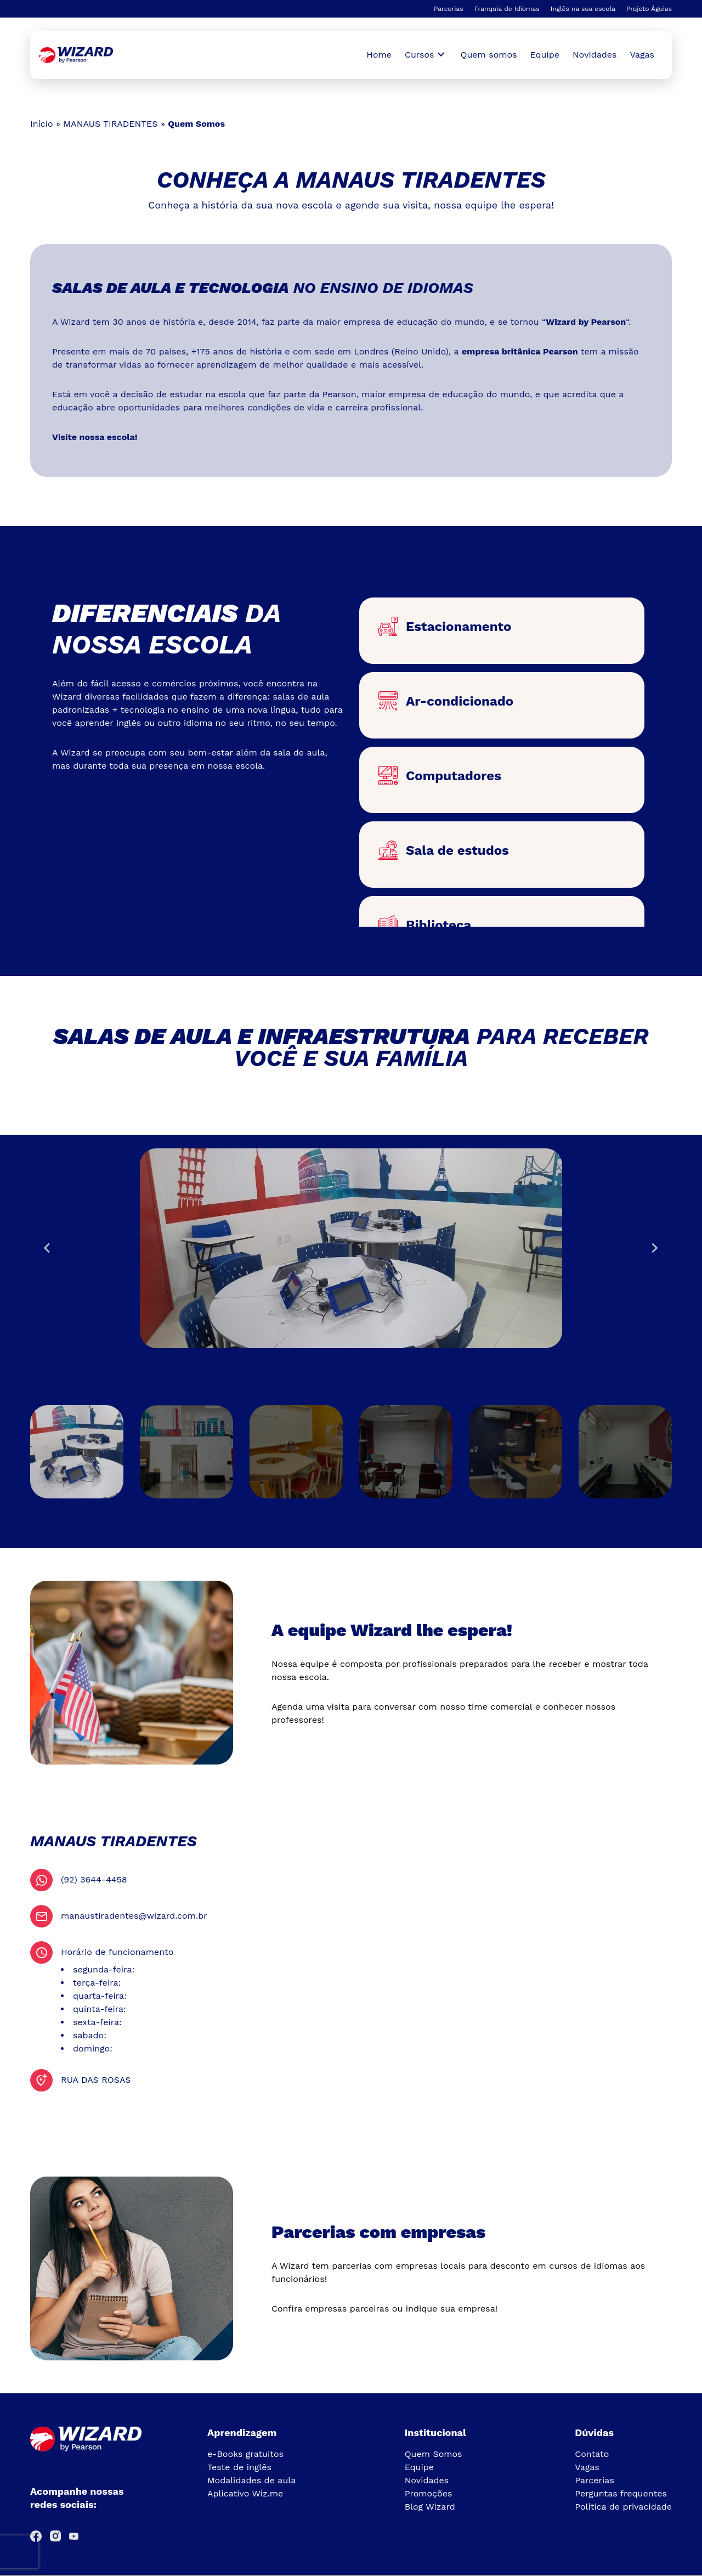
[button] (76, 1451)
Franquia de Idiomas (507, 9)
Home (379, 54)
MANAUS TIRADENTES (110, 124)
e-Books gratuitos (245, 2454)
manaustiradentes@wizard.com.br (134, 1915)
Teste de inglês (239, 2467)
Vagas (642, 54)
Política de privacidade (623, 2506)
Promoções (428, 2493)
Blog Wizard (430, 2506)
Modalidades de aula (251, 2480)
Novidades (595, 54)
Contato (592, 2454)
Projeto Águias (649, 9)
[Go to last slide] (47, 1248)
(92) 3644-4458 (94, 1879)
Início (41, 124)
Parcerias (448, 9)
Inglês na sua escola (583, 9)
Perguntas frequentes (621, 2493)
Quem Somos (433, 2454)
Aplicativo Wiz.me (245, 2493)
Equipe (544, 54)
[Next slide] (654, 1248)
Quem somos (489, 54)
